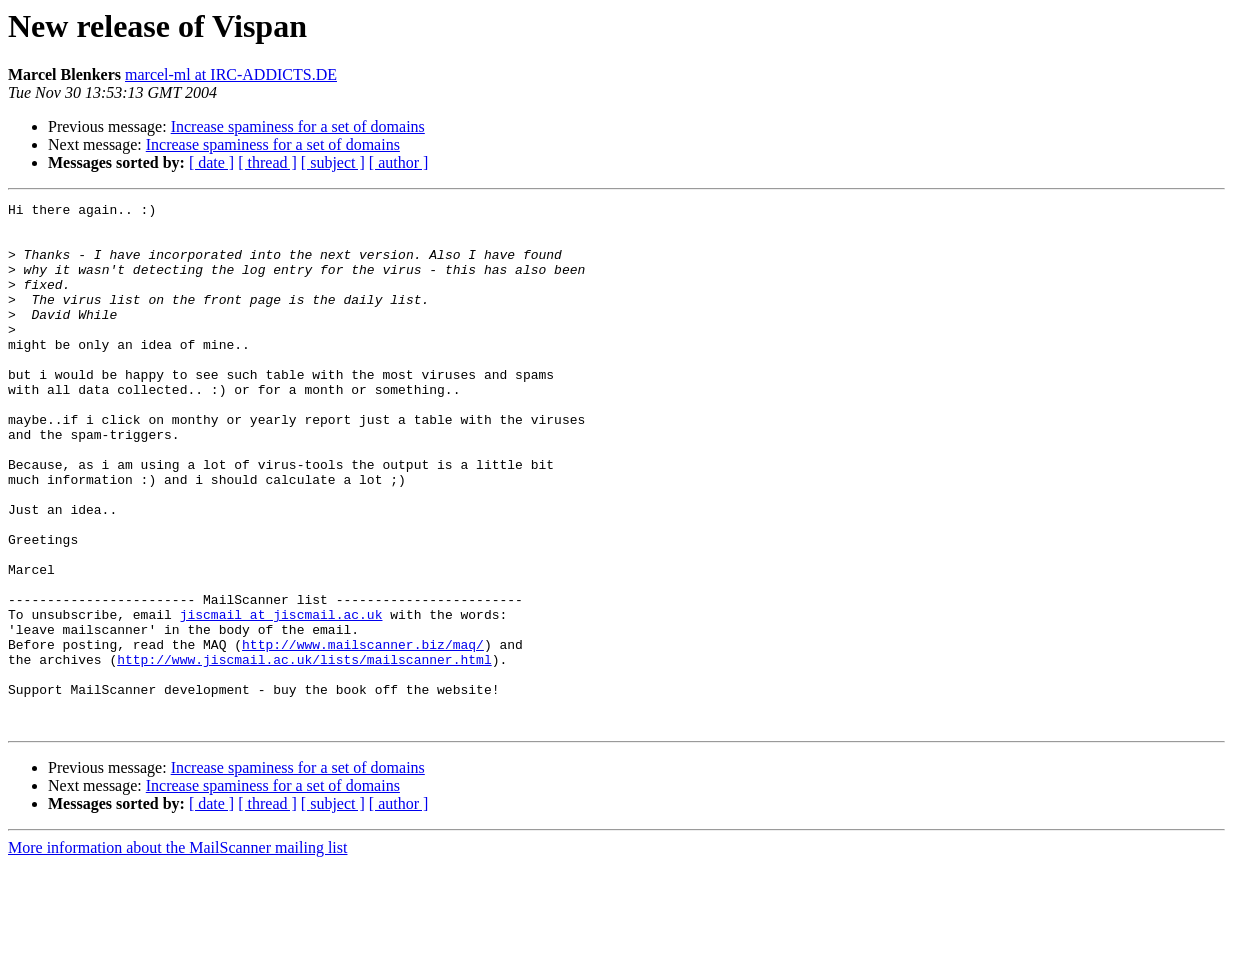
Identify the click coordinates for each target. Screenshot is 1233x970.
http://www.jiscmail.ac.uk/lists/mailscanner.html (304, 752)
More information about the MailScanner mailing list (177, 952)
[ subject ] (333, 162)
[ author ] (399, 162)
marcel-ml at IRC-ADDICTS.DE (231, 74)
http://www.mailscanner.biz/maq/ (363, 734)
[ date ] (211, 162)
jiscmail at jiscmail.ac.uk (281, 698)
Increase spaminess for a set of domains (298, 126)
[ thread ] (267, 162)
